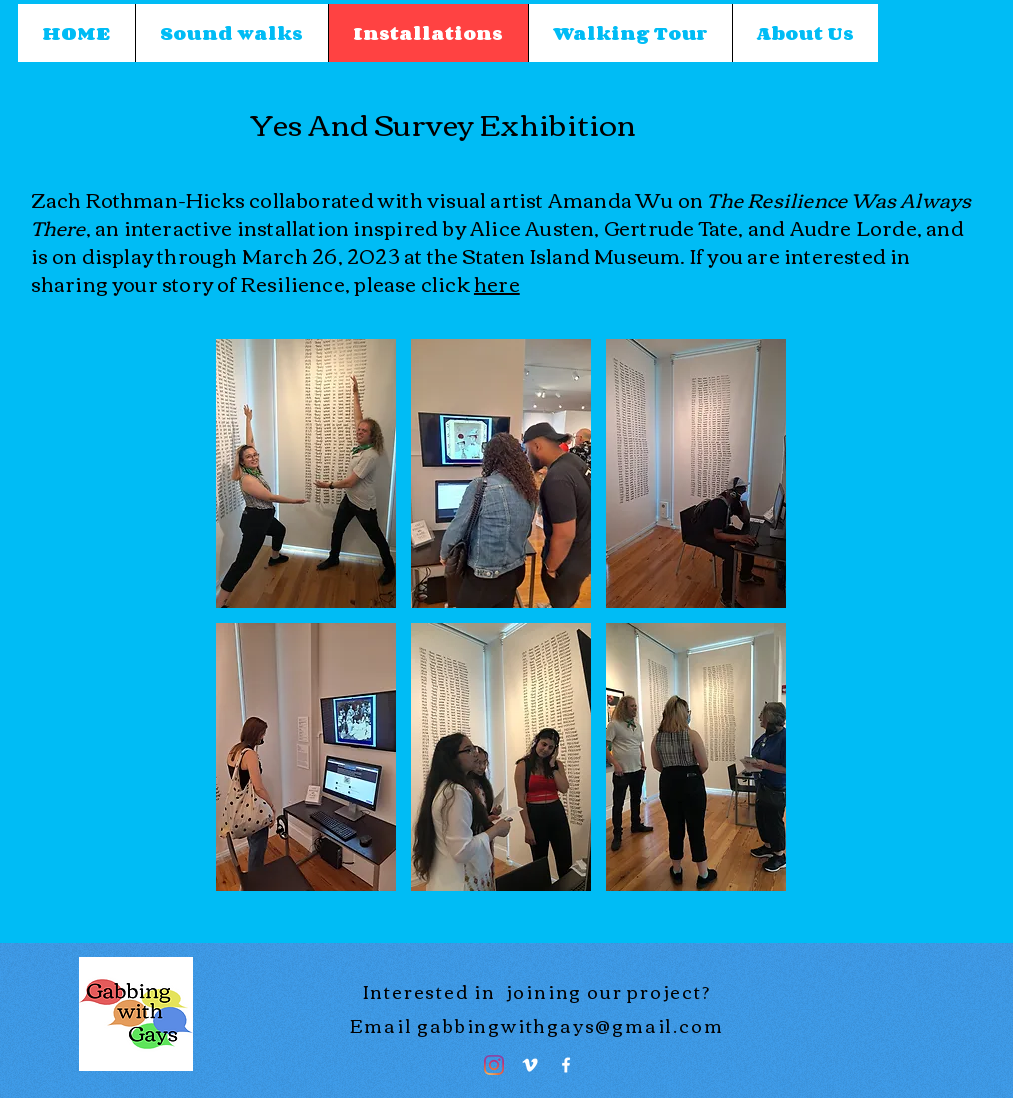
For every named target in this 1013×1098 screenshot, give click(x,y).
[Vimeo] (530, 1065)
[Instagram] (494, 1065)
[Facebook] (566, 1065)
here (497, 282)
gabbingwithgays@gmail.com (570, 1025)
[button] (306, 473)
